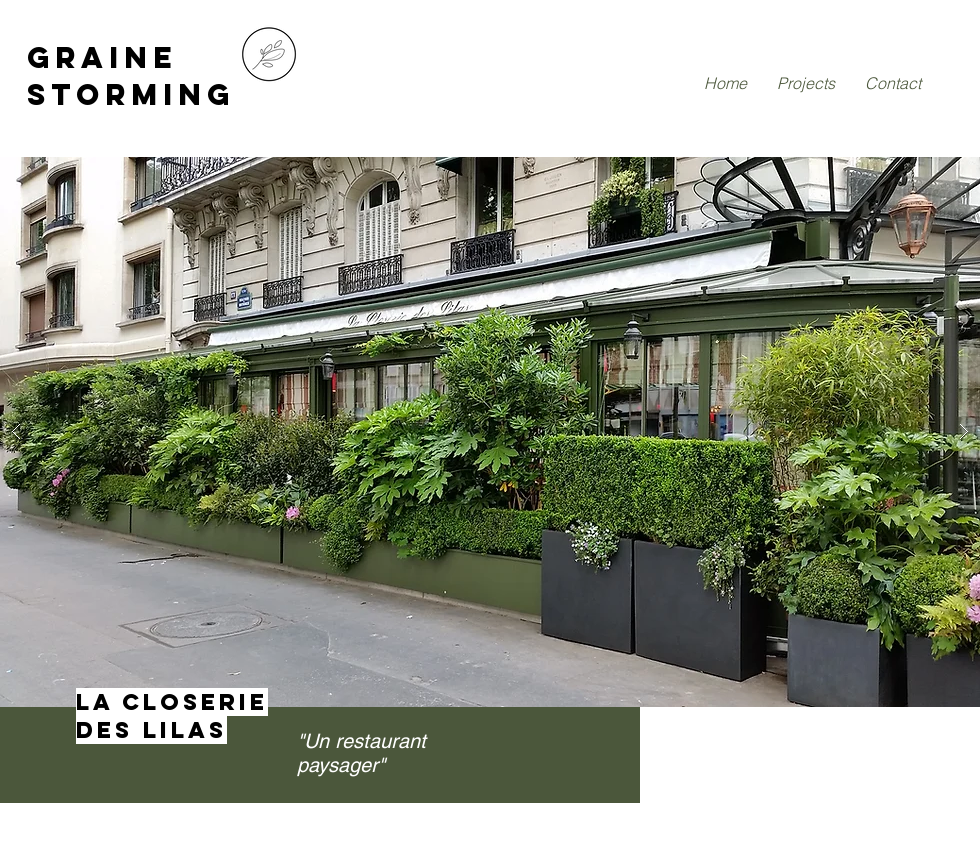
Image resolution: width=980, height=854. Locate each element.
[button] (490, 432)
